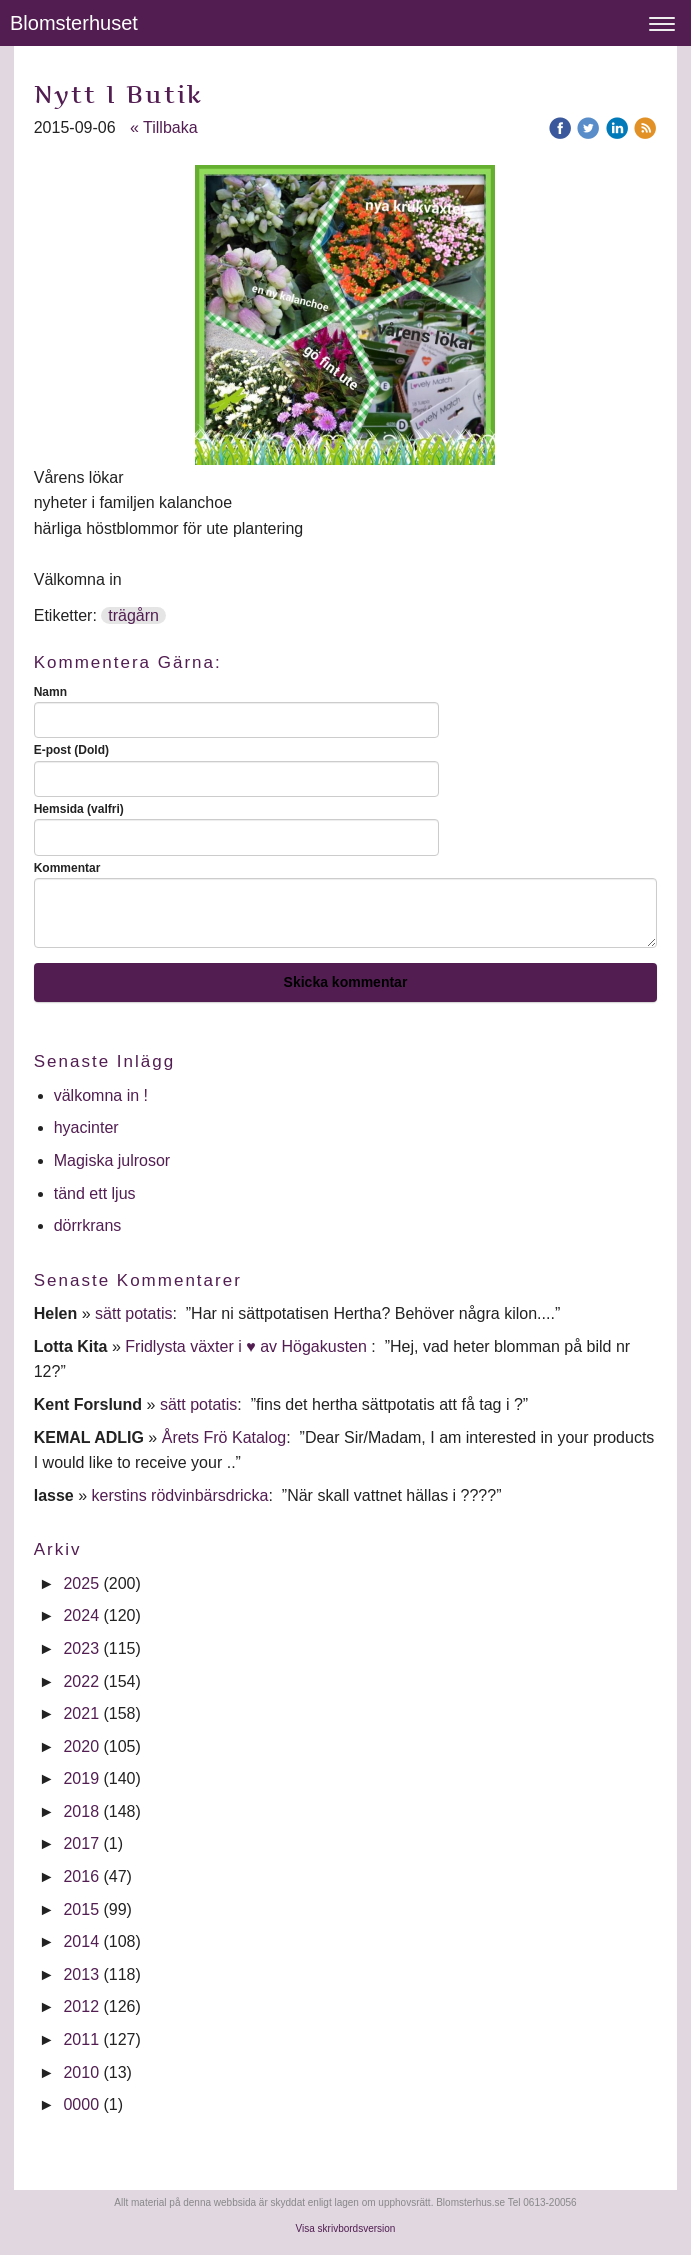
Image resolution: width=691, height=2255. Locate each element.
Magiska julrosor (112, 1160)
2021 (81, 1713)
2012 (81, 2006)
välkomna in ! (101, 1095)
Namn (50, 692)
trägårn (133, 615)
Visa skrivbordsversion (346, 2228)
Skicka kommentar (346, 982)
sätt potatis (133, 1313)
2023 (81, 1648)
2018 (81, 1811)
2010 (81, 2072)
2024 (81, 1615)
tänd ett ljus (97, 1193)
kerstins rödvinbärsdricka (180, 1495)
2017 (81, 1843)
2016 (81, 1876)
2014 (81, 1941)
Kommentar (67, 868)
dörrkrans (90, 1225)
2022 (81, 1681)
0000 (81, 2104)
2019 (81, 1778)
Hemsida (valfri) (79, 809)
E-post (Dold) (71, 750)
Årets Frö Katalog (224, 1437)
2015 (81, 1909)
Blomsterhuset (74, 23)
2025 (81, 1583)
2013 (81, 1974)
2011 (81, 2039)
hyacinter (88, 1127)
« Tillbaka (164, 127)
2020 (81, 1746)
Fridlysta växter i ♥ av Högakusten (248, 1346)
